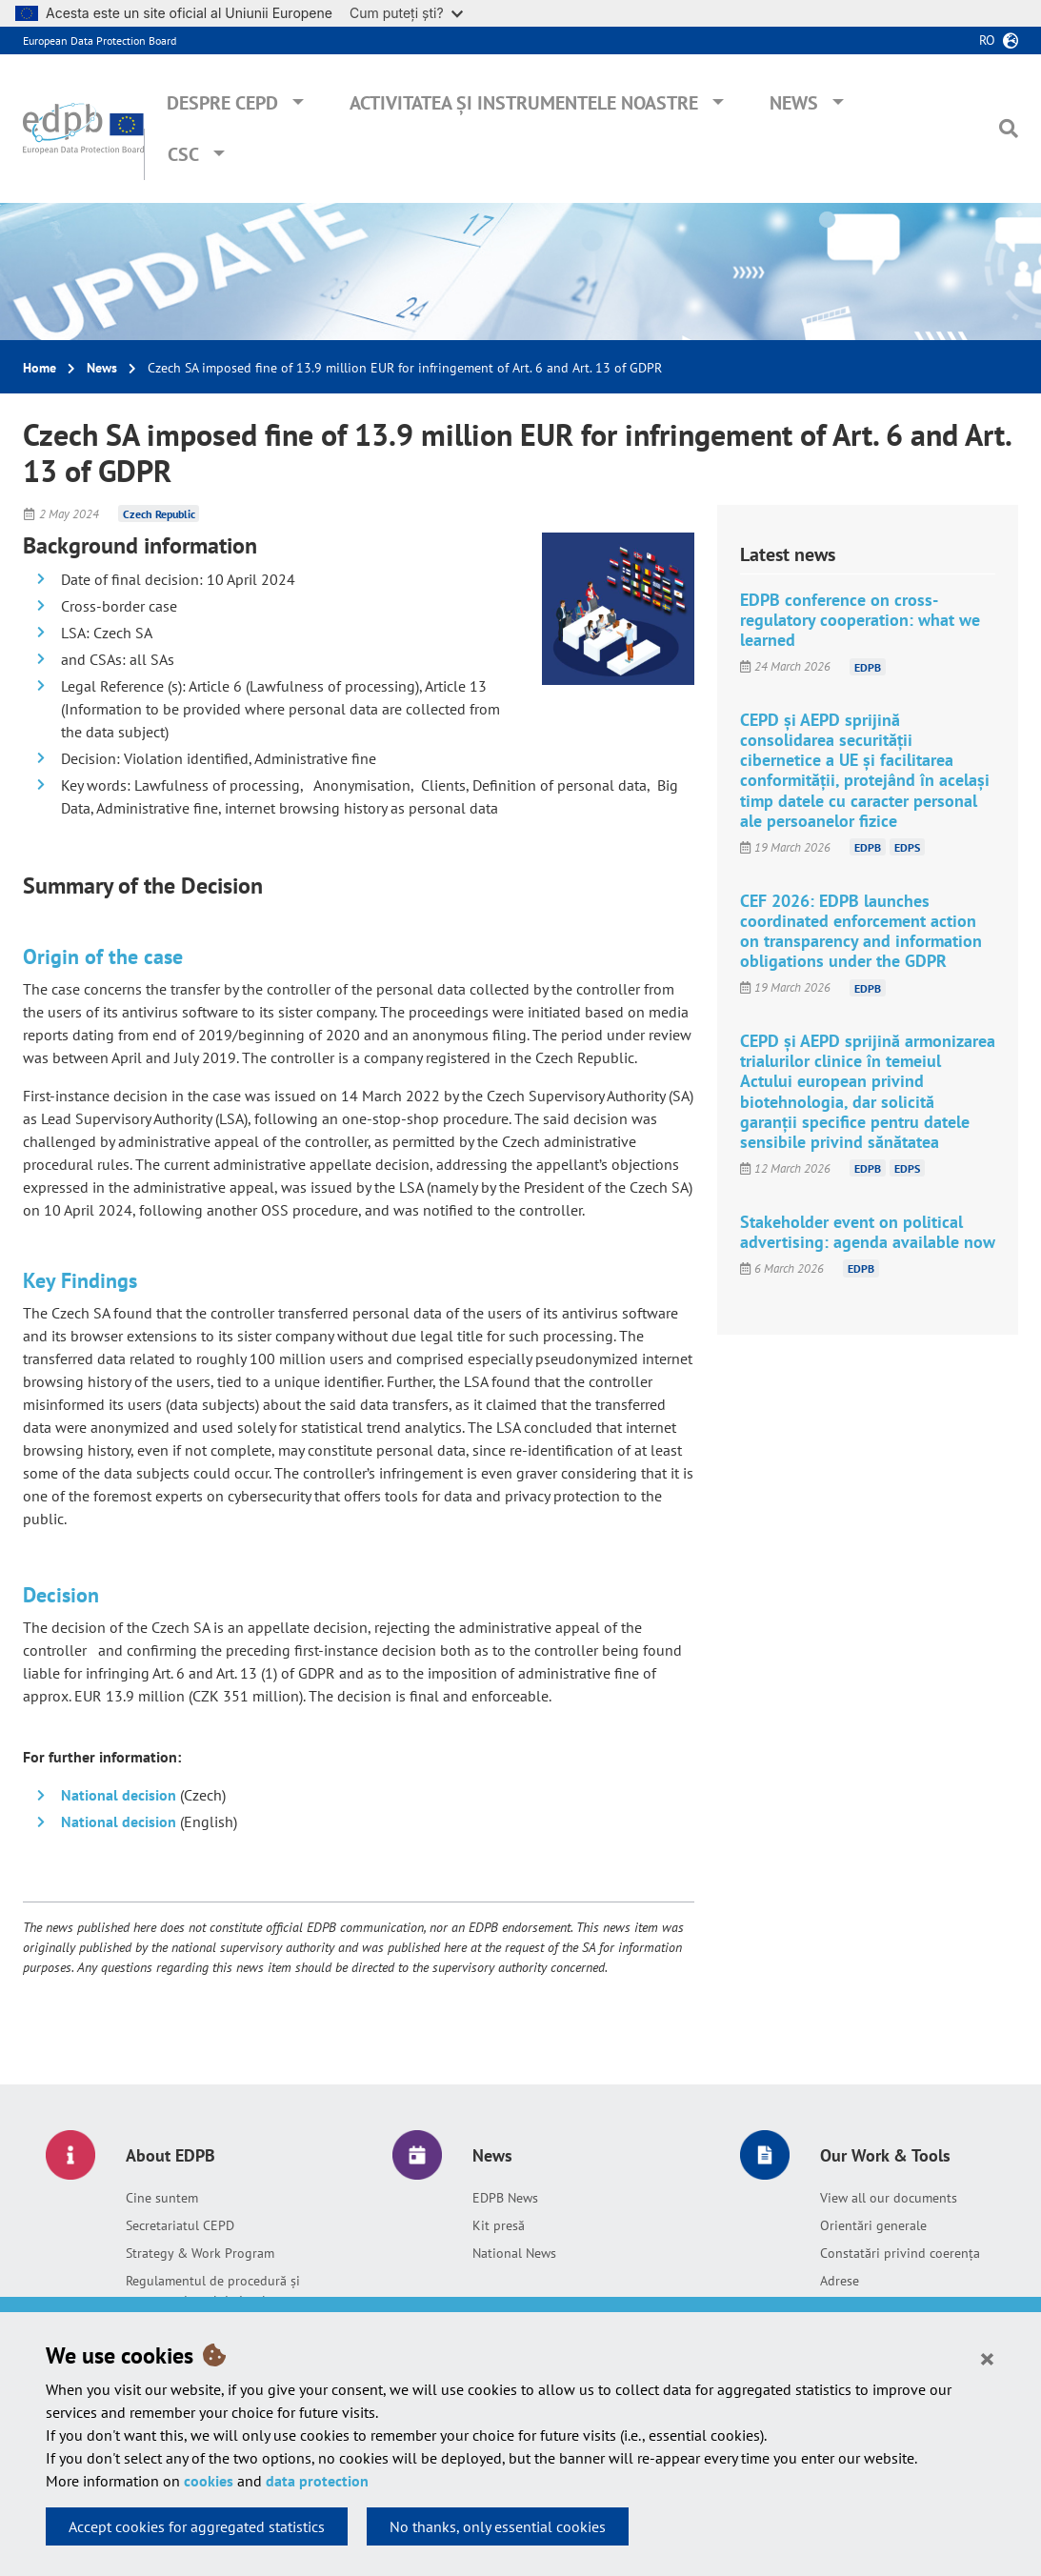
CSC (183, 154)
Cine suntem (162, 2197)
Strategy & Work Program (200, 2253)
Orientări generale (873, 2225)
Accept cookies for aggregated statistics (197, 2526)
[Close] (987, 2358)
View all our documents (888, 2197)
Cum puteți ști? (406, 13)
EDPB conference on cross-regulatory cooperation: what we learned (860, 620)
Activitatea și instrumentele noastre (524, 103)
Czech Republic (159, 514)
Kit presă (498, 2225)
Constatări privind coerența (900, 2253)
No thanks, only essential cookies (498, 2526)
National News (514, 2253)
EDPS (907, 847)
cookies (208, 2480)
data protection (317, 2480)
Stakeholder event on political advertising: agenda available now (867, 1232)
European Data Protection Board (99, 40)
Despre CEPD (222, 103)
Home (39, 367)
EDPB (867, 666)
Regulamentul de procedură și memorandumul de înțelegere (213, 2290)
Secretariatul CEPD (180, 2225)
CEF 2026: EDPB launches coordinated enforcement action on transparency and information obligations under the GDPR (861, 931)
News (794, 103)
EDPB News (505, 2197)
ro (987, 40)
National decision (120, 1794)
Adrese (839, 2280)
